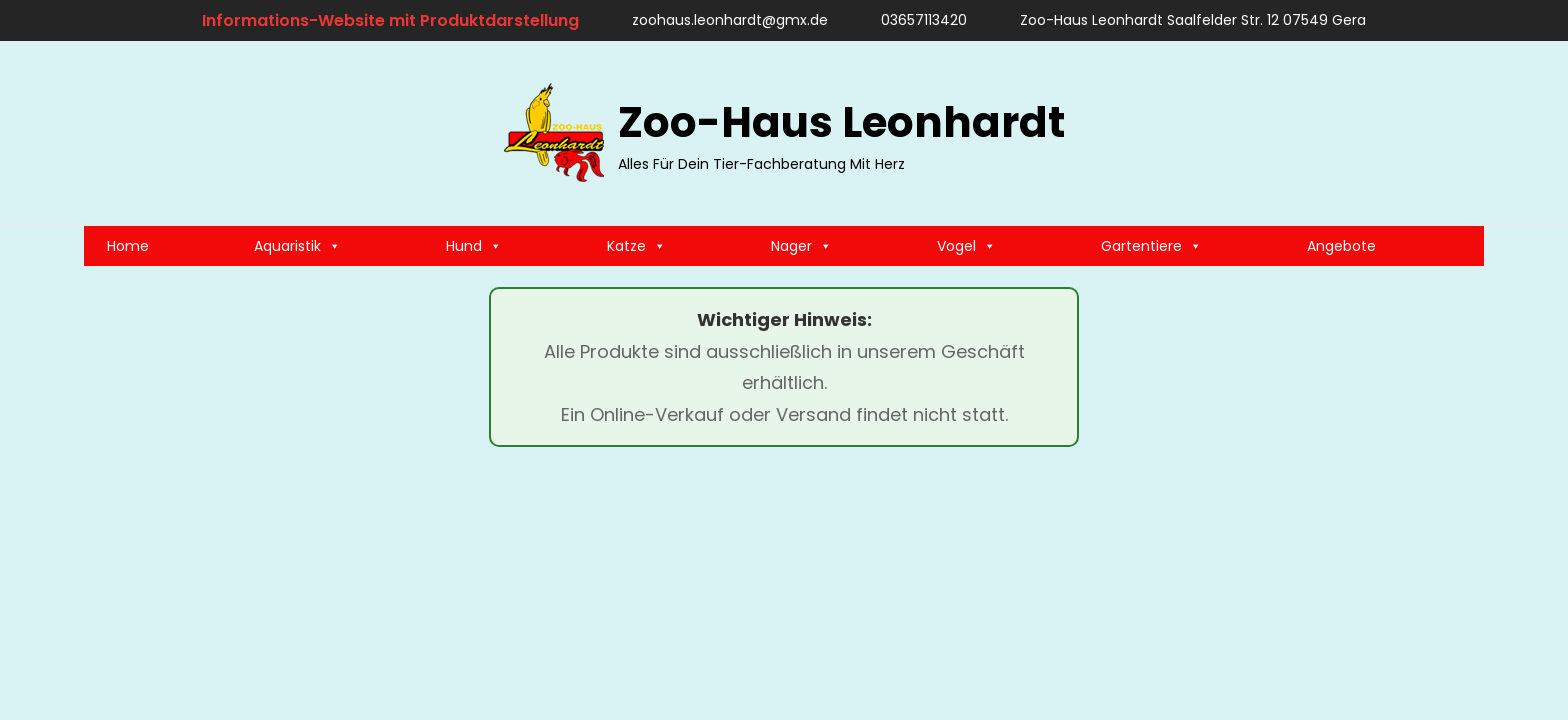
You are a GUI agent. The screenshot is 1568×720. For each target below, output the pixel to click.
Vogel (966, 246)
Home (128, 246)
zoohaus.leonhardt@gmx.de (720, 20)
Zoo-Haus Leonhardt (841, 122)
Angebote (1341, 246)
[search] (1459, 133)
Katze (636, 246)
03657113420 (914, 20)
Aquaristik (297, 246)
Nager (801, 246)
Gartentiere (1151, 246)
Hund (474, 246)
